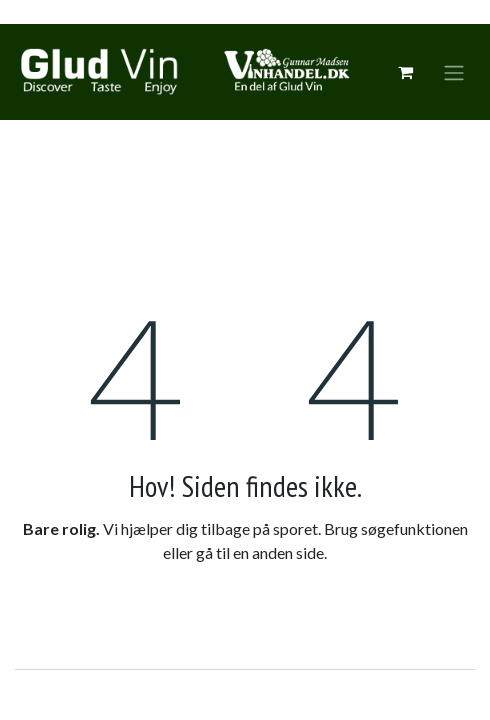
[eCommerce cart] (405, 72)
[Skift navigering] (454, 72)
